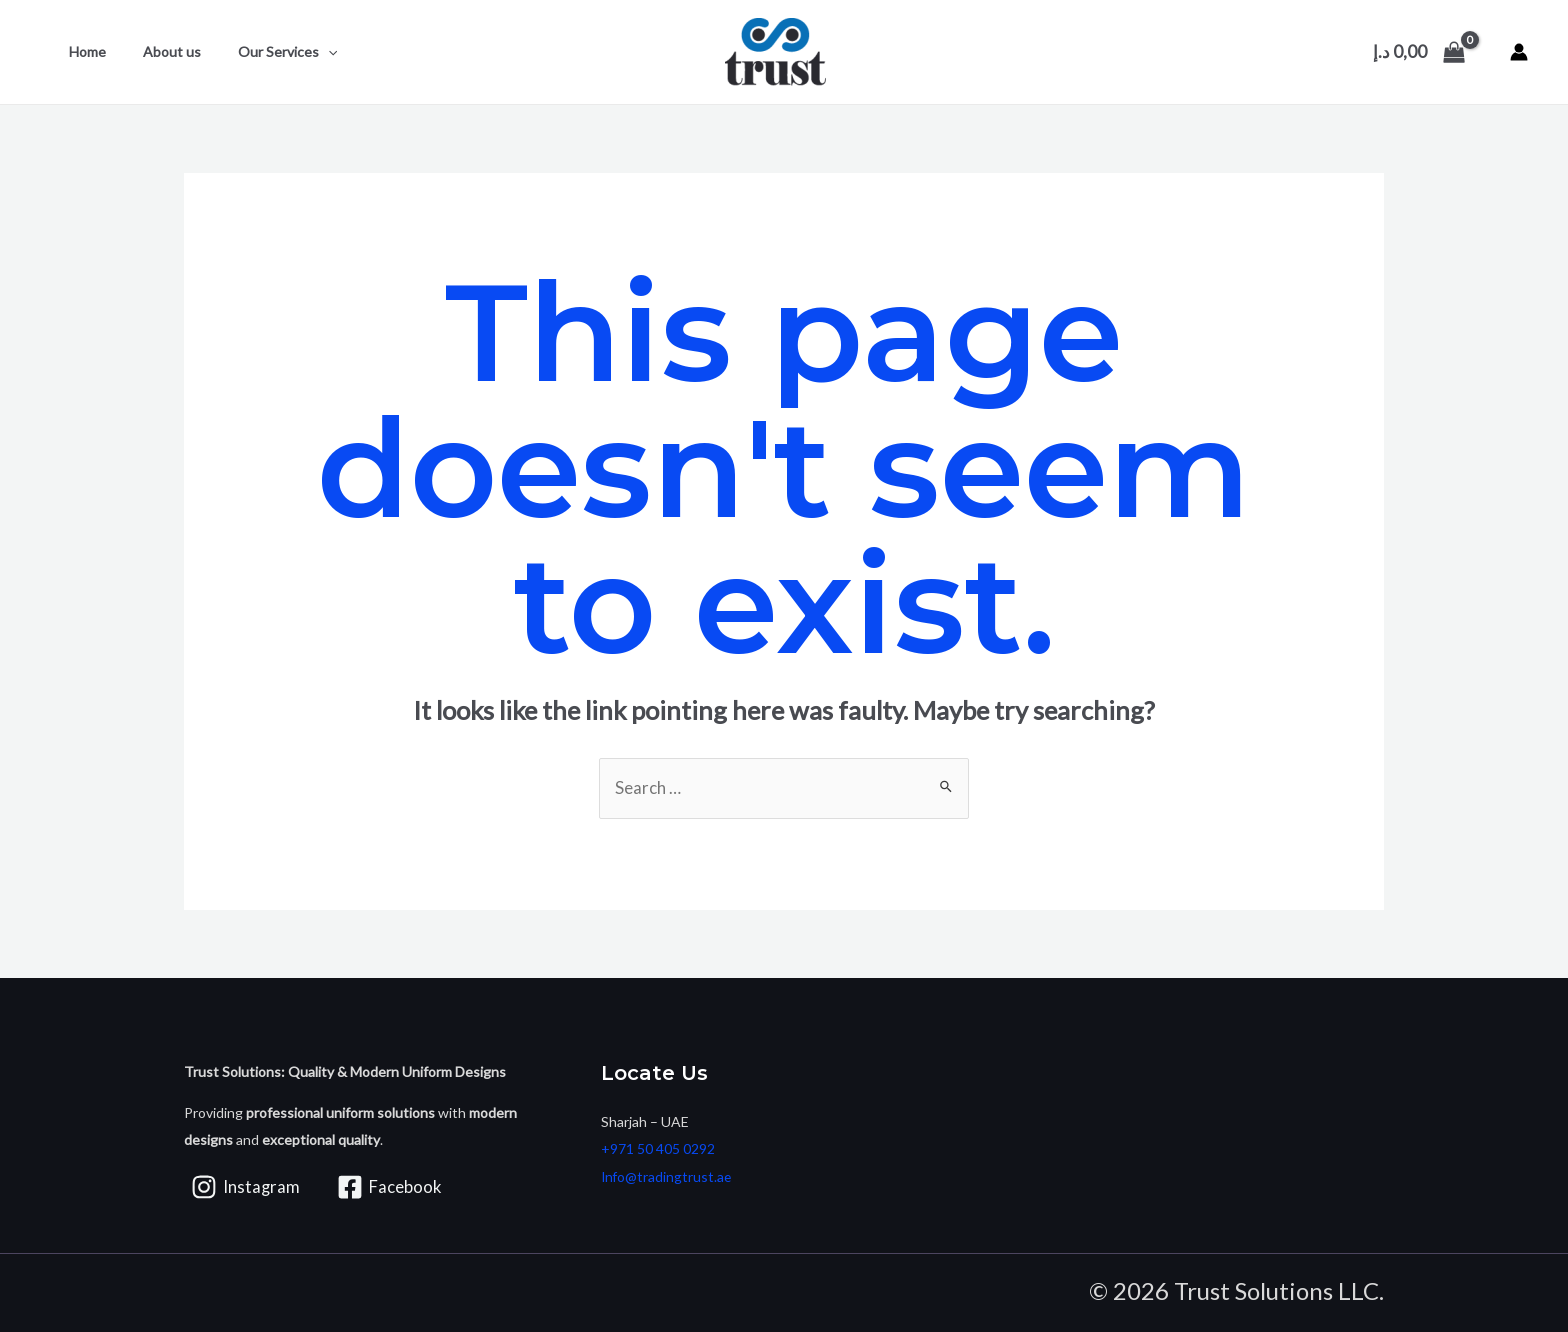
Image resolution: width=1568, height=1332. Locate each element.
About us (158, 51)
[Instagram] (246, 1188)
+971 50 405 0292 (658, 1149)
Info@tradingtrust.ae (667, 1176)
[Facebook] (391, 1188)
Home (82, 51)
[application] (305, 52)
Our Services (264, 52)
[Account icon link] (1519, 52)
